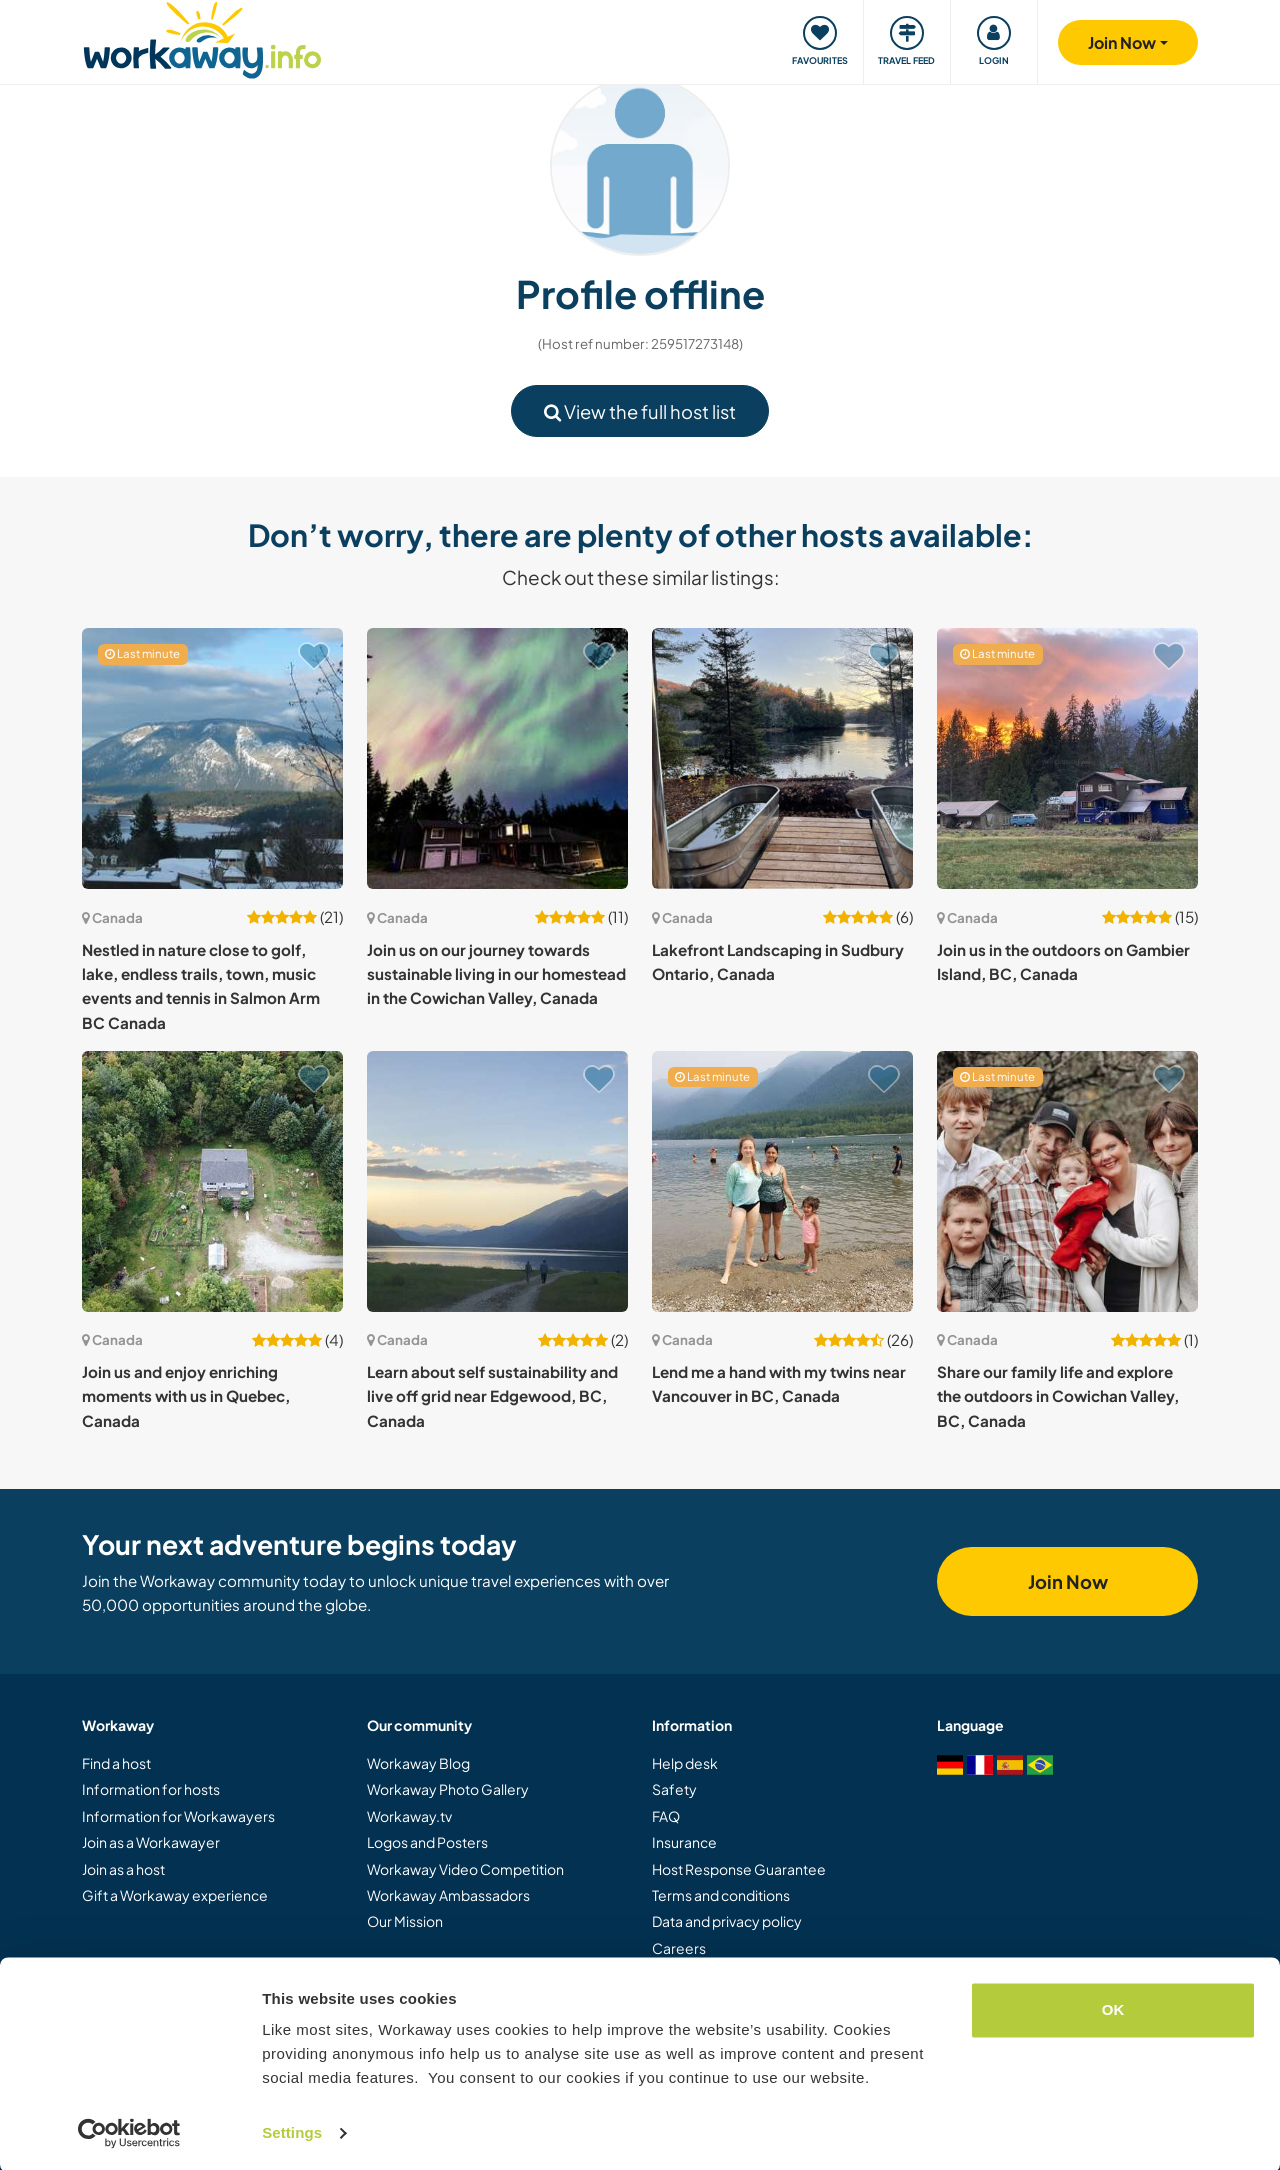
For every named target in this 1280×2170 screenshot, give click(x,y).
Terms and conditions (721, 1895)
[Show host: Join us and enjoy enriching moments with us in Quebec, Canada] (212, 1181)
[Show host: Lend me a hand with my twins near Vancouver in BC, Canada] (782, 1181)
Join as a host (123, 1869)
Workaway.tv (409, 1816)
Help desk (685, 1763)
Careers (679, 1948)
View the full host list (640, 411)
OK (1113, 2007)
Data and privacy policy (727, 1921)
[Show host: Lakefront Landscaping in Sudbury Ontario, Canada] (782, 758)
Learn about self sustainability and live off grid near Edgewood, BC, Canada (492, 1396)
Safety (674, 1789)
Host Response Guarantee (739, 1869)
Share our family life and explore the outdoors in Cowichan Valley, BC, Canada (1058, 1396)
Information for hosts (151, 1789)
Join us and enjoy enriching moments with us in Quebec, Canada (186, 1396)
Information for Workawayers (178, 1816)
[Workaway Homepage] (202, 37)
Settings (292, 2130)
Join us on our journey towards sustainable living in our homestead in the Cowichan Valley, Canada (496, 974)
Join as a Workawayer (151, 1842)
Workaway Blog (418, 1763)
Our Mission (405, 1921)
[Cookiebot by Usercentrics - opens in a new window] (129, 2131)
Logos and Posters (427, 1842)
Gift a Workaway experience (175, 1895)
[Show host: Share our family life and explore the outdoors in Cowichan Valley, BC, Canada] (1067, 1181)
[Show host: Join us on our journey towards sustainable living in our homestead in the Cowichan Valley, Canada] (497, 758)
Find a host (116, 1763)
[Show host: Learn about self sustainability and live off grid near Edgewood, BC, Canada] (497, 1181)
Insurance (684, 1842)
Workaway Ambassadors (448, 1895)
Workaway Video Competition (465, 1869)
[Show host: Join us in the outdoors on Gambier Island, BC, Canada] (1067, 758)
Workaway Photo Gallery (448, 1789)
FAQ (666, 1816)
